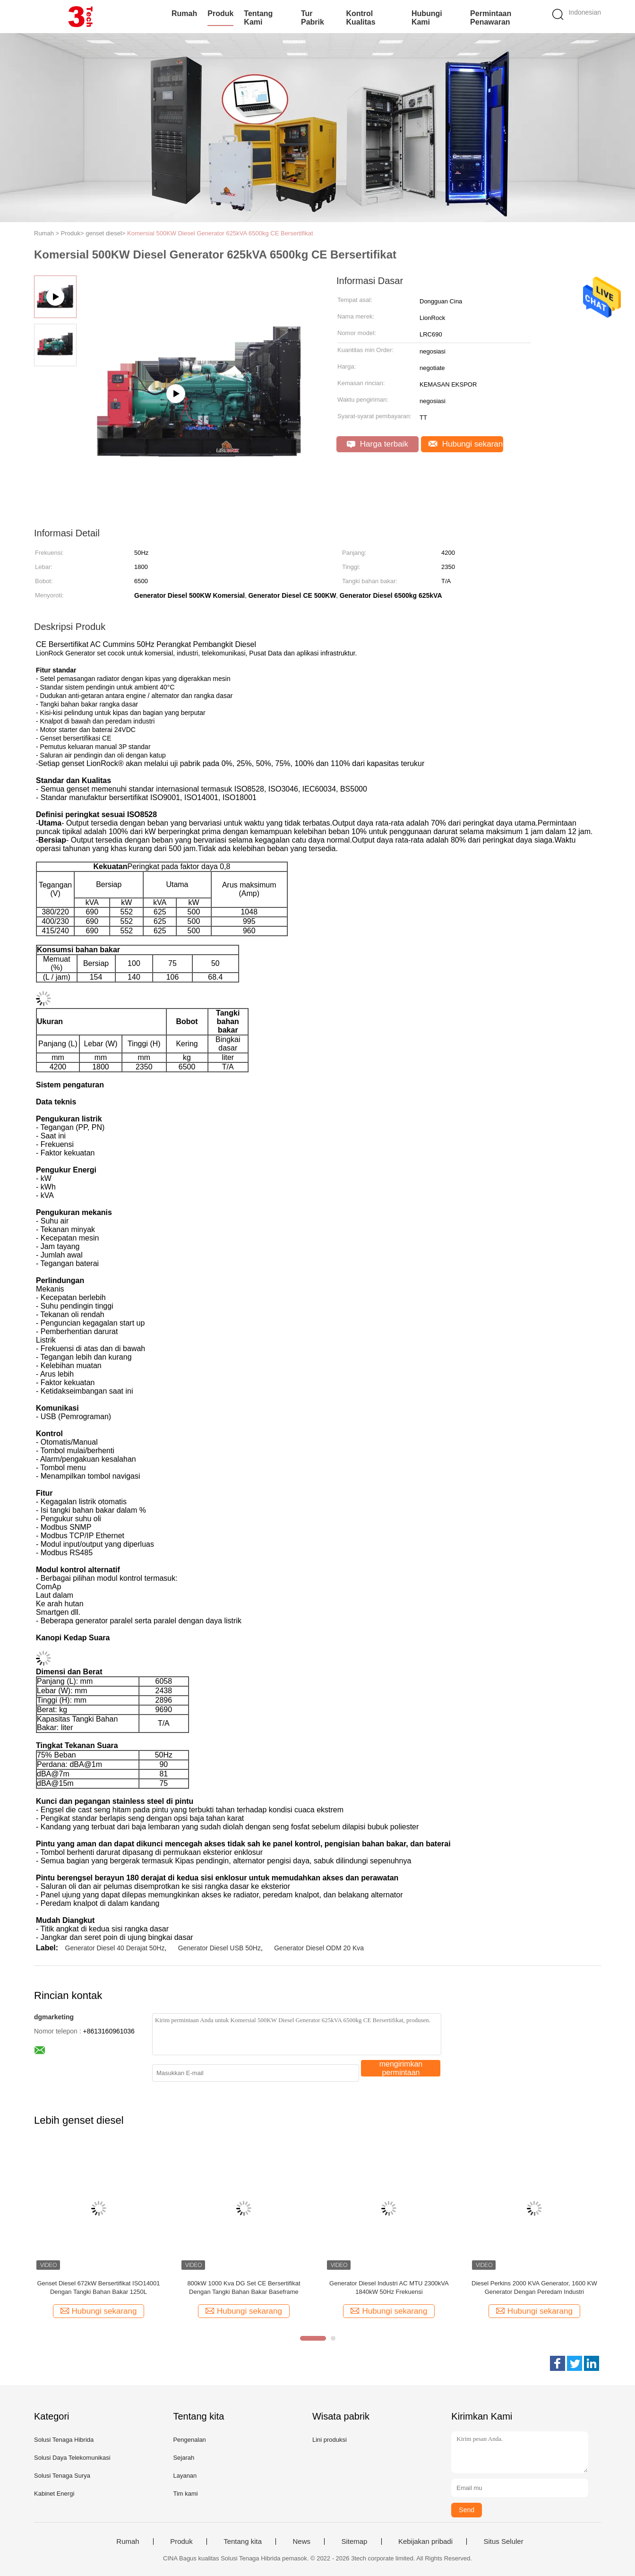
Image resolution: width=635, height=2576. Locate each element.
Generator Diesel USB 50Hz (219, 1948)
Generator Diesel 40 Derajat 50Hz (115, 1948)
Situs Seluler (503, 2541)
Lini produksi (329, 2439)
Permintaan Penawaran (490, 17)
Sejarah (183, 2457)
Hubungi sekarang (466, 443)
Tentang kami (258, 17)
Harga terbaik (377, 443)
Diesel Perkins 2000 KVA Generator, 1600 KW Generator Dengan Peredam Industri (534, 2287)
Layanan (185, 2475)
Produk (220, 13)
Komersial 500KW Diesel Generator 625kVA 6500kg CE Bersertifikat (220, 233)
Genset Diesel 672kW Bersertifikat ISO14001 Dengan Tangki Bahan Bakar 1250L (98, 2287)
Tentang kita (242, 2541)
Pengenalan (189, 2439)
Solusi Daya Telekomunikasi (72, 2457)
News (301, 2541)
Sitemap (354, 2541)
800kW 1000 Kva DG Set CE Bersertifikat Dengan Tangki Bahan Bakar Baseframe (243, 2287)
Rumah (184, 13)
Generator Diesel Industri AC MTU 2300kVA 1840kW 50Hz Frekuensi (389, 2287)
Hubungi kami (427, 17)
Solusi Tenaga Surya (62, 2475)
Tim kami (185, 2493)
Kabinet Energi (54, 2493)
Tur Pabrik (312, 17)
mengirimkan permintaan (401, 2068)
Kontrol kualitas (360, 17)
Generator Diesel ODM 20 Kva (319, 1948)
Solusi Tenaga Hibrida (64, 2439)
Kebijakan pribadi (425, 2541)
